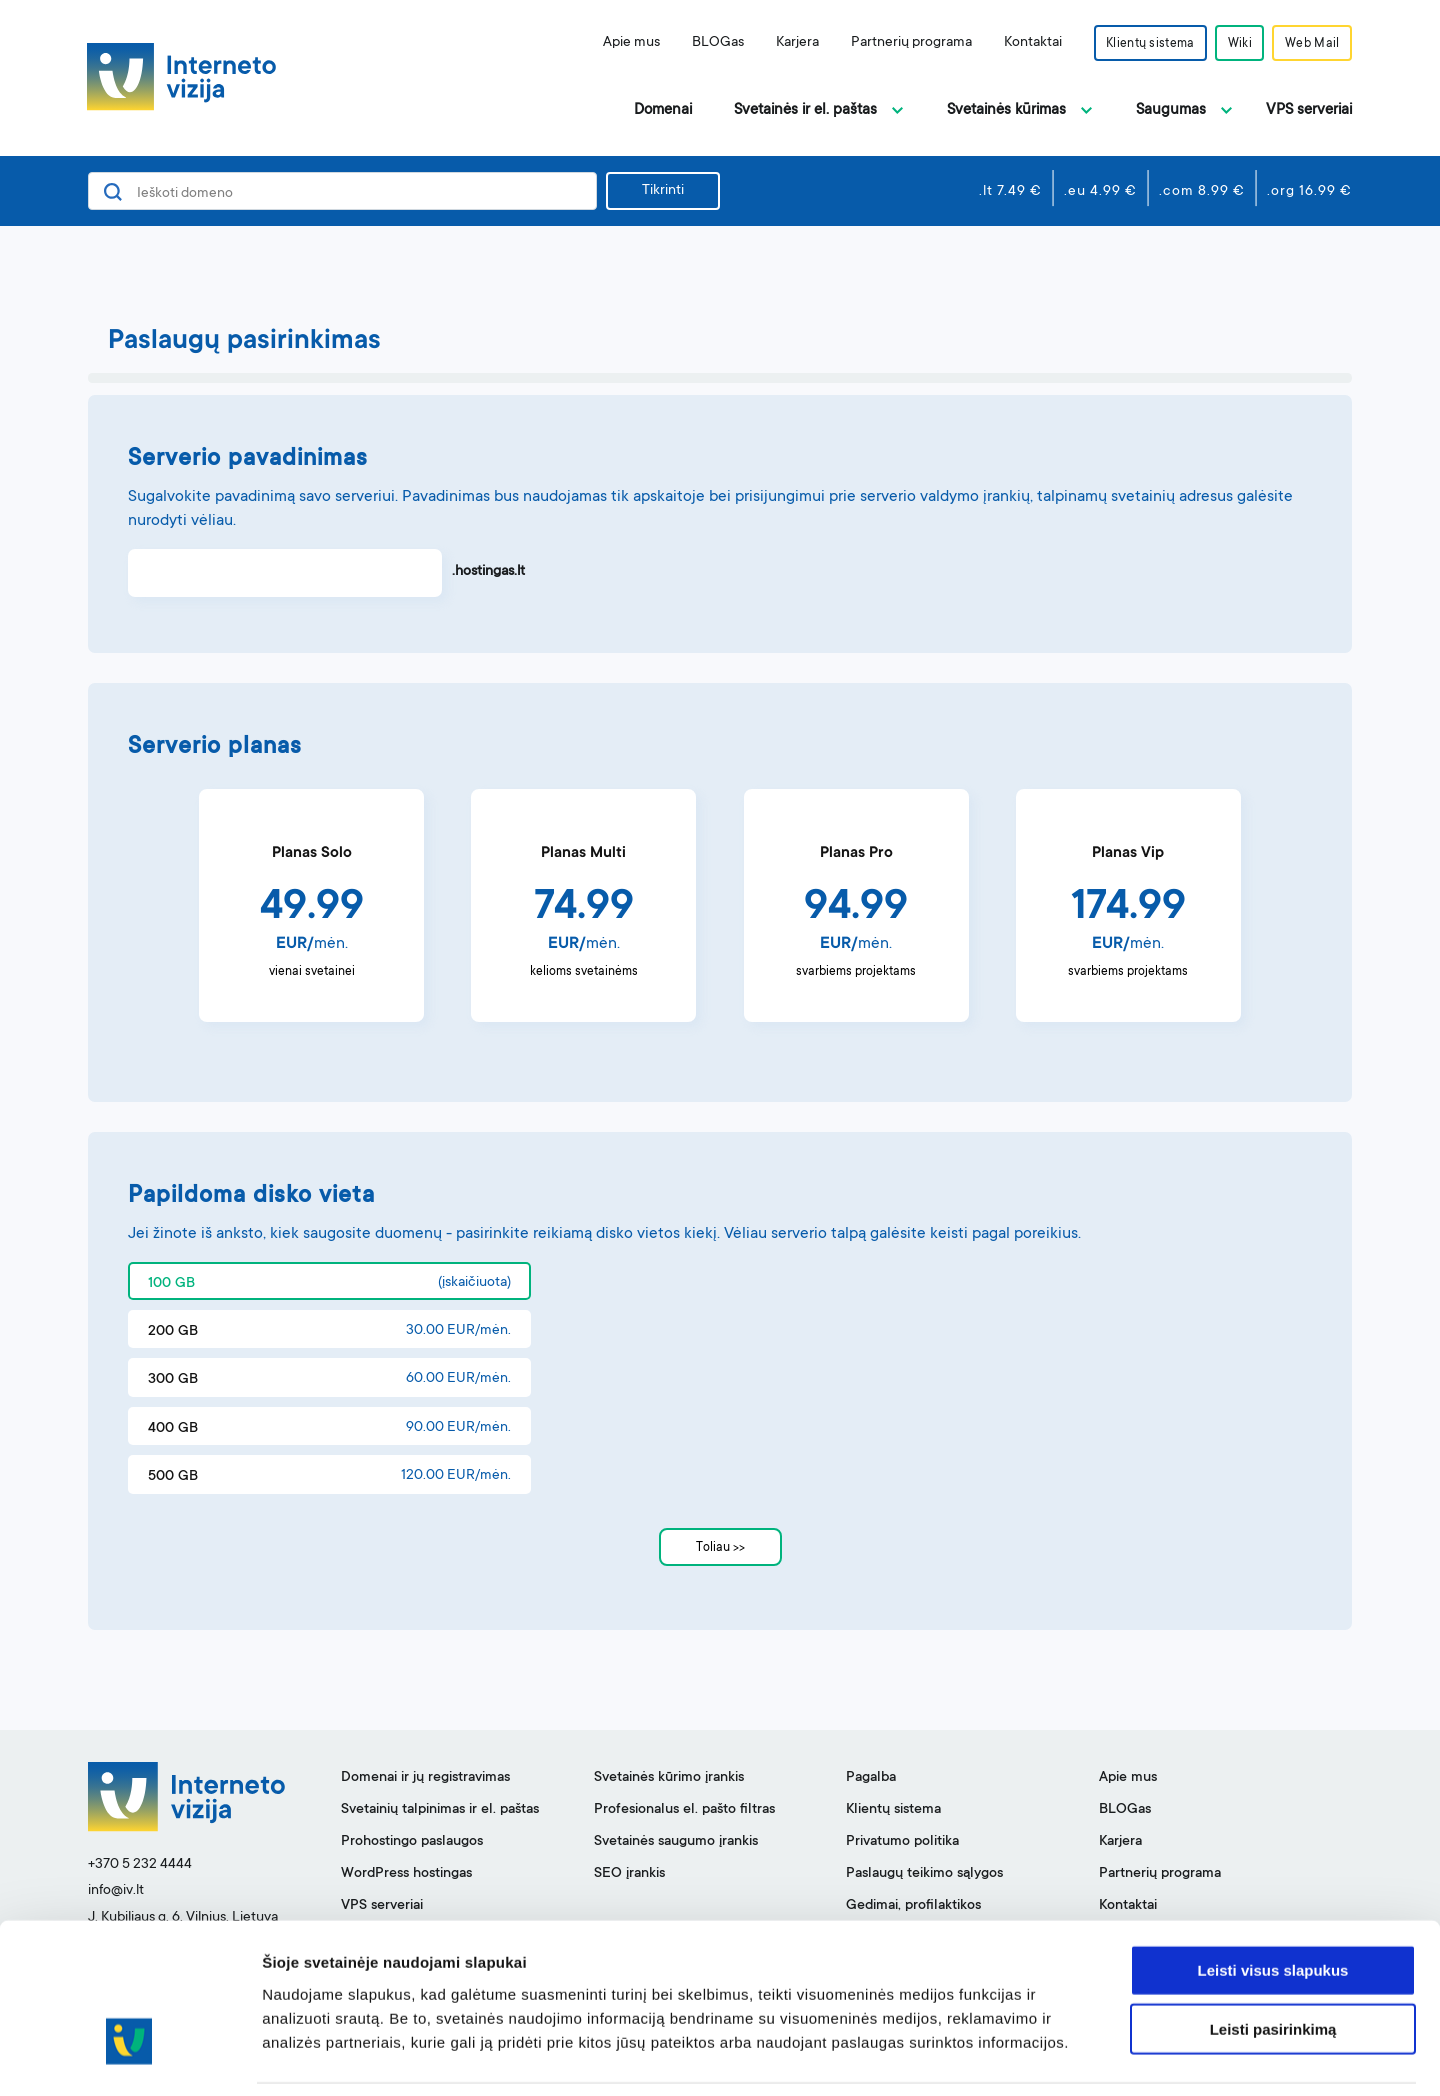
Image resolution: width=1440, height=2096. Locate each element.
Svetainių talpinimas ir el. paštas (440, 1810)
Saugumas (1171, 110)
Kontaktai (1024, 43)
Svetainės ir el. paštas (805, 110)
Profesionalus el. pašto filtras (684, 1810)
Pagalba (871, 1778)
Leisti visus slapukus (1273, 1904)
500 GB (173, 1477)
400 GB (173, 1429)
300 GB (173, 1380)
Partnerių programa (902, 43)
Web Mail (1311, 44)
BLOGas (709, 43)
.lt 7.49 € (1010, 192)
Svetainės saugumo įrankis (676, 1842)
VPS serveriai (1309, 110)
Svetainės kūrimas (1006, 110)
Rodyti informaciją (1025, 2056)
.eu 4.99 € (1100, 192)
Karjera (788, 43)
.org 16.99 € (1309, 192)
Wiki (1236, 44)
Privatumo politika (902, 1842)
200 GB (173, 1332)
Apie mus (622, 43)
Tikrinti (663, 191)
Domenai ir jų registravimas (425, 1778)
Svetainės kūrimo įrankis (669, 1778)
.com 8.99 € (1202, 192)
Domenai (663, 110)
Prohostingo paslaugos (412, 1842)
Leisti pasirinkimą (1273, 1963)
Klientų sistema (1143, 44)
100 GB (171, 1284)
